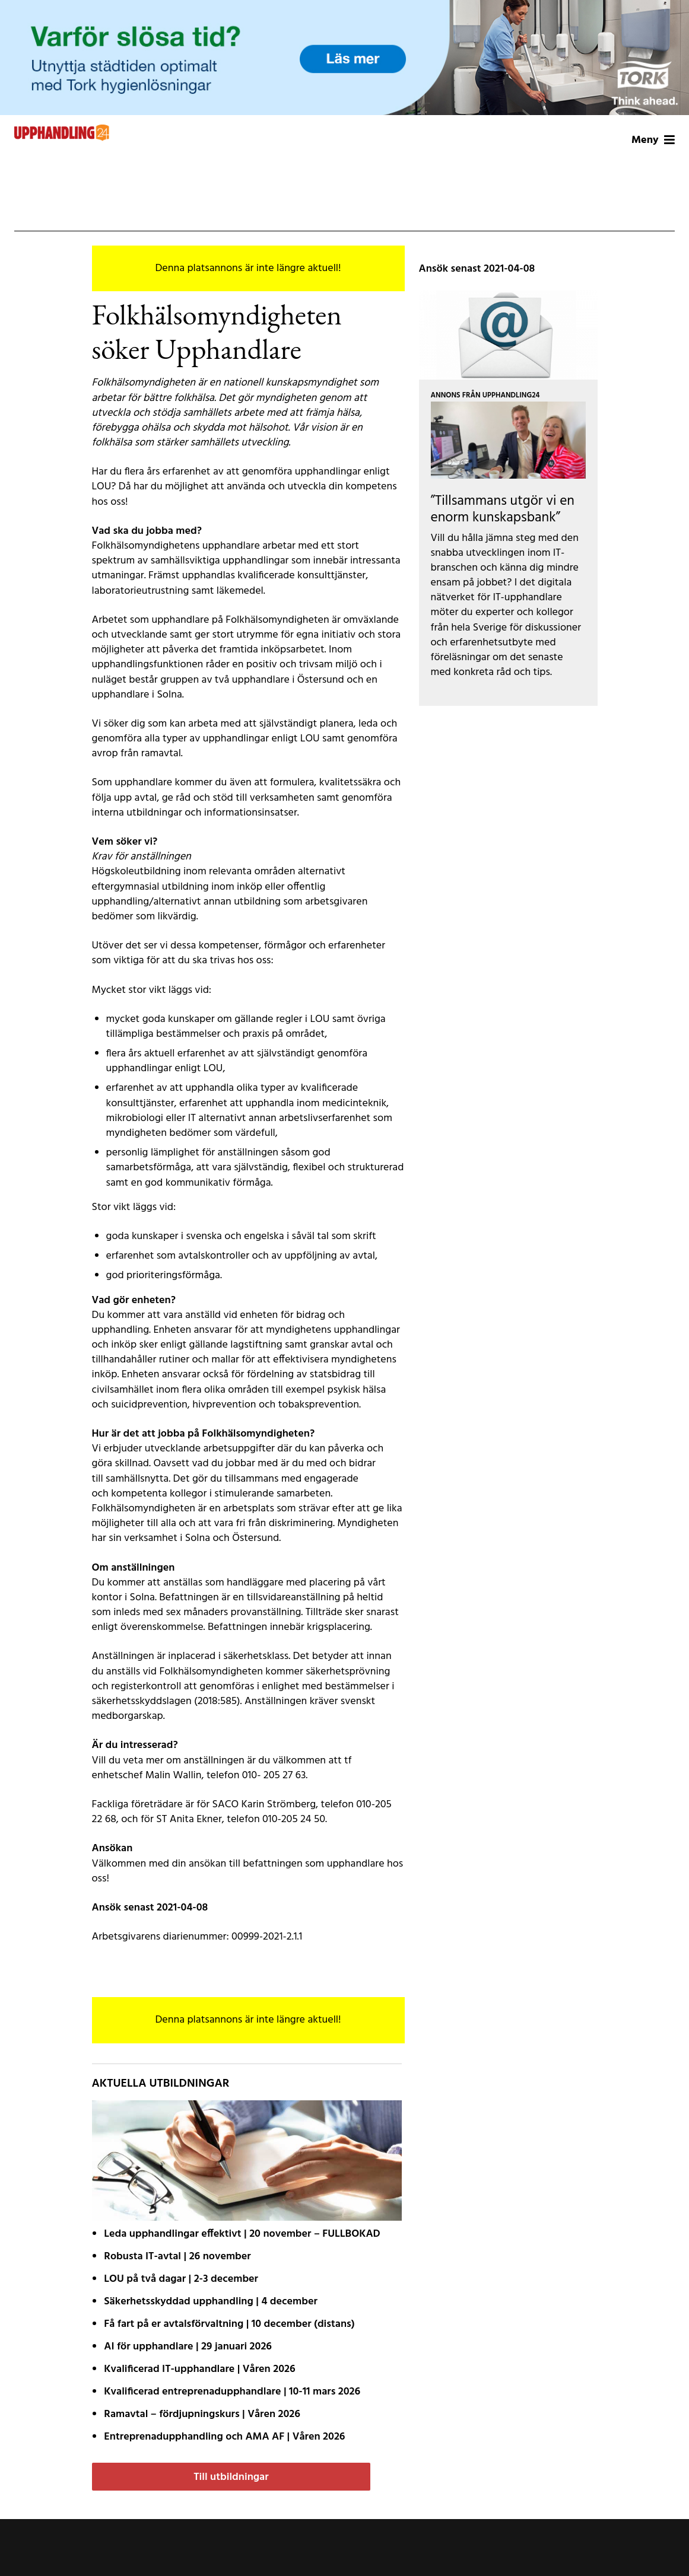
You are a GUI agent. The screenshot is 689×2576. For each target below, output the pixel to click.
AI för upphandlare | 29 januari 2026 (188, 2346)
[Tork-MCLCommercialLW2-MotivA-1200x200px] (344, 57)
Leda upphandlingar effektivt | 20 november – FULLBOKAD (242, 2234)
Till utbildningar (230, 2477)
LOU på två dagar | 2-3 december (181, 2279)
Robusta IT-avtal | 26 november (177, 2256)
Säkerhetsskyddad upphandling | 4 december (210, 2301)
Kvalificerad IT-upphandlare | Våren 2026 (199, 2369)
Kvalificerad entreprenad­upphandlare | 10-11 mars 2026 (232, 2391)
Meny (653, 140)
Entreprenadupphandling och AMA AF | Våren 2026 (224, 2437)
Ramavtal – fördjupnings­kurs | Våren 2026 (202, 2414)
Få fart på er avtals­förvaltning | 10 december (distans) (229, 2324)
